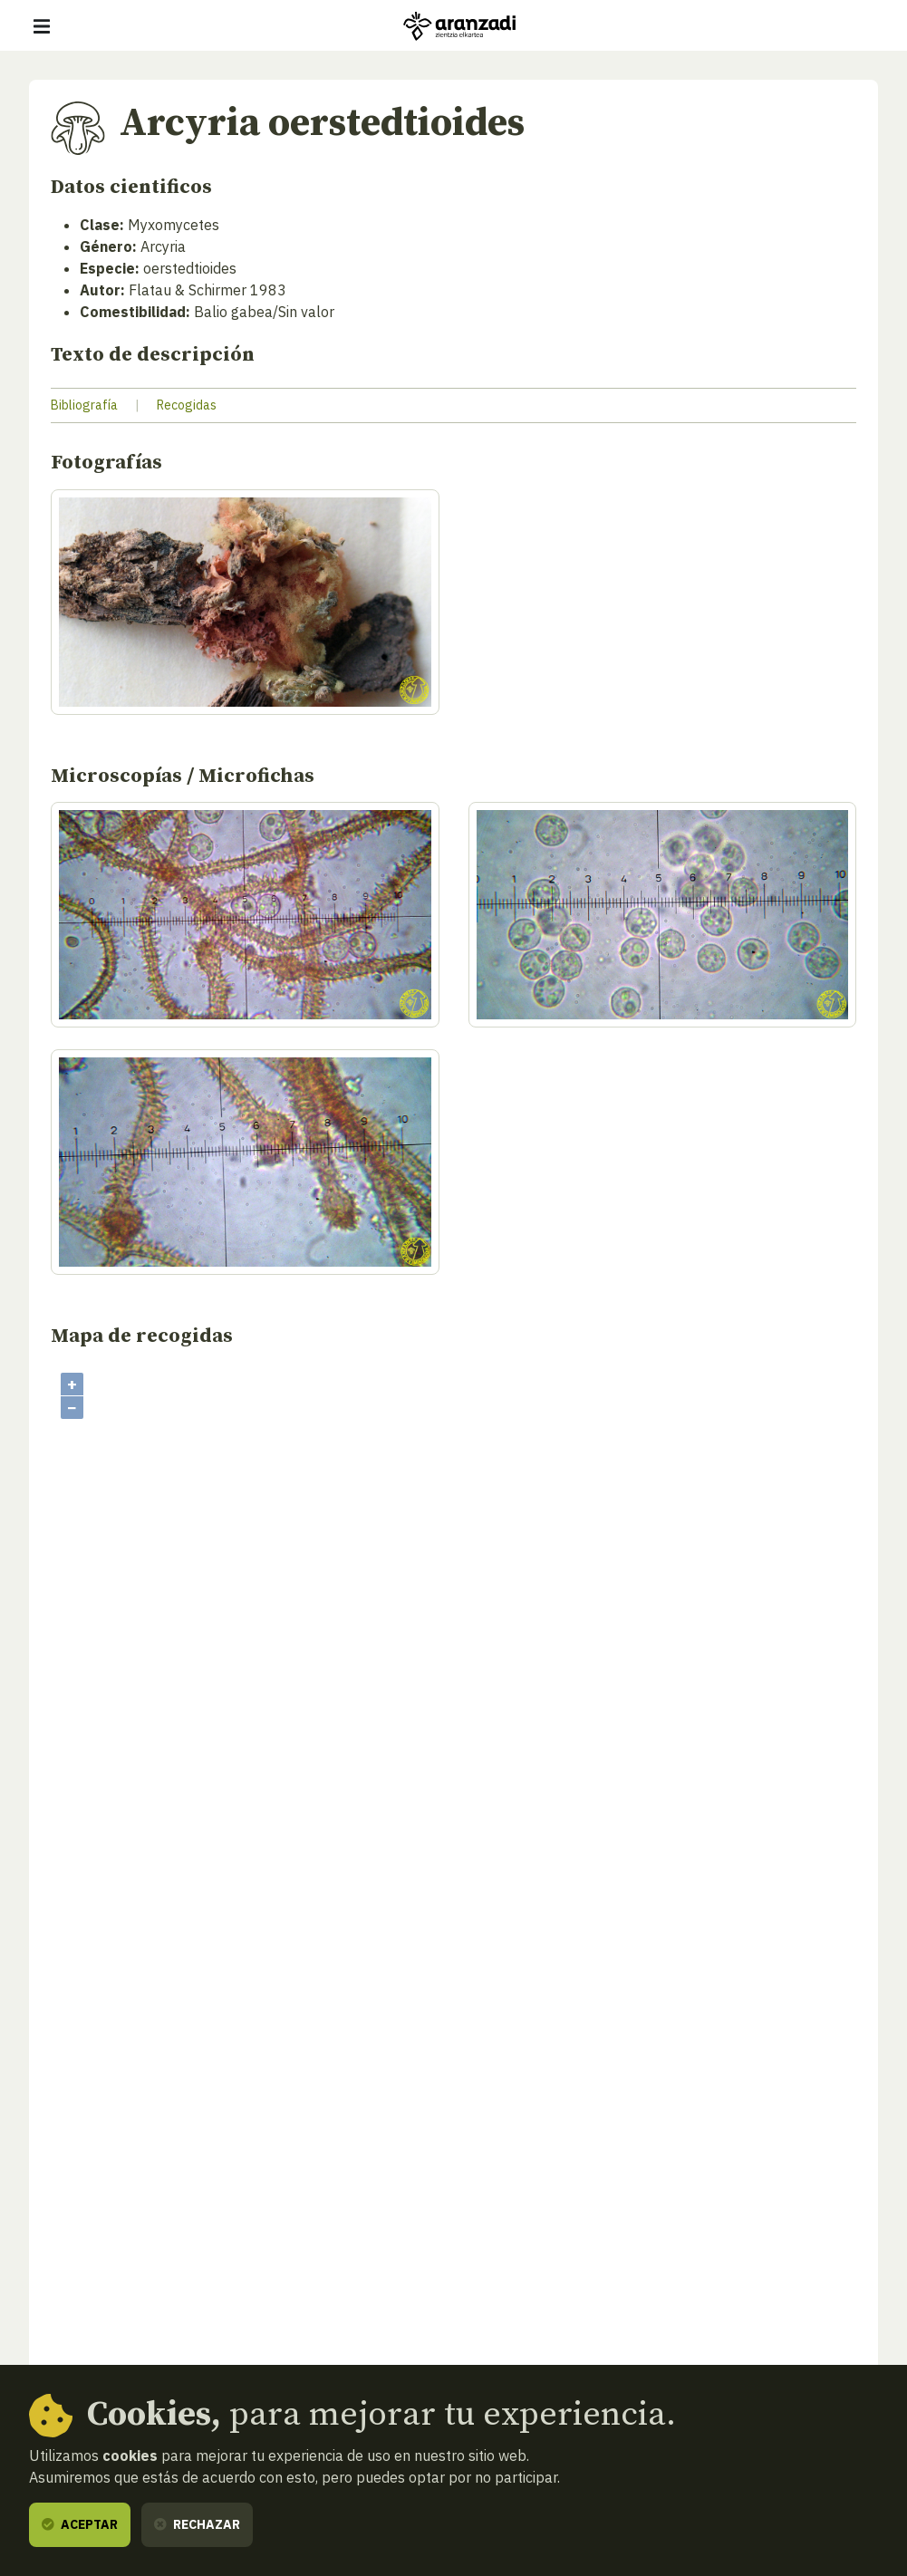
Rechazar (197, 2524)
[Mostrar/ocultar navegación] (41, 26)
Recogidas (187, 405)
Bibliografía (84, 405)
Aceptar (80, 2524)
